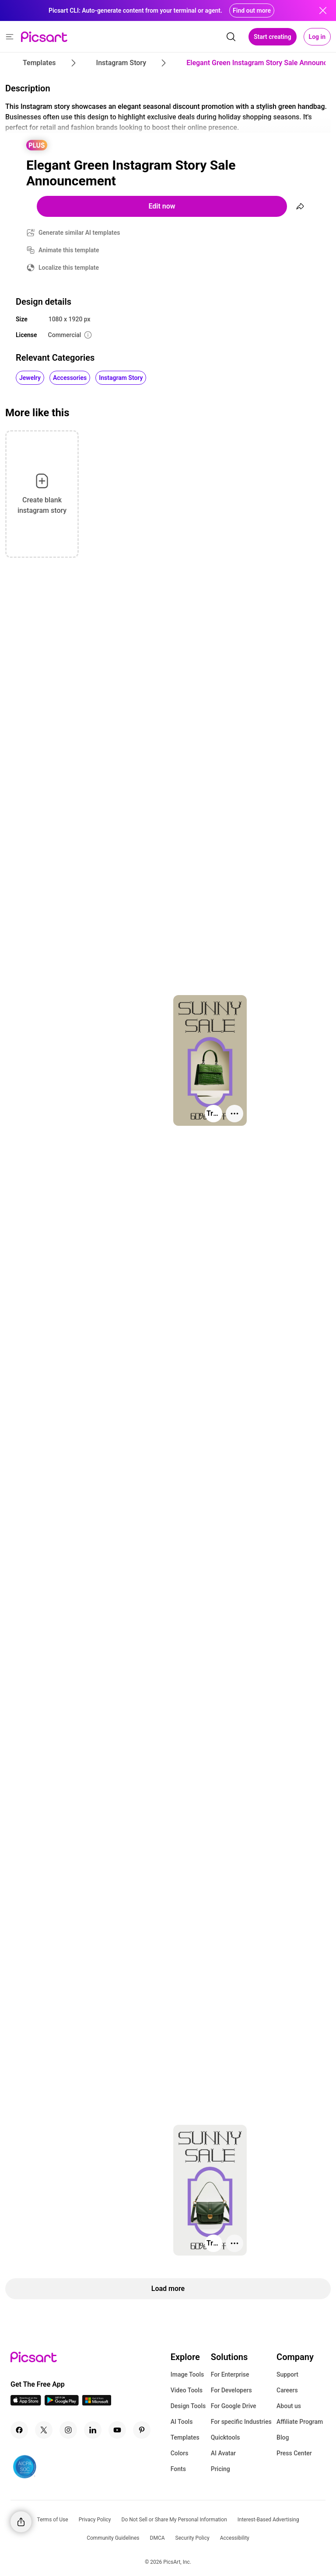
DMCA (157, 2538)
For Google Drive (233, 2405)
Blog (282, 2437)
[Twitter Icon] (43, 2430)
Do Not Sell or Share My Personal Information (174, 2520)
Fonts (178, 2468)
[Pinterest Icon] (141, 2430)
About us (288, 2405)
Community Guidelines (113, 2538)
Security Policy (192, 2538)
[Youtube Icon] (117, 2430)
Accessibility (234, 2538)
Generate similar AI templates (79, 232)
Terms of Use (52, 2520)
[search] (231, 36)
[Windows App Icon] (96, 2403)
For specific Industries (241, 2421)
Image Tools (187, 2374)
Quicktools (225, 2437)
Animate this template (68, 250)
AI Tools (182, 2421)
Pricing (220, 2468)
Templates (185, 2437)
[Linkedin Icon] (93, 2430)
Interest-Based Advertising (268, 2520)
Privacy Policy (95, 2520)
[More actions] (234, 1113)
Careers (287, 2390)
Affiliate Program (299, 2421)
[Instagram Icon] (68, 2430)
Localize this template (68, 267)
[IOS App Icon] (25, 2403)
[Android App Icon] (62, 2403)
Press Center (294, 2453)
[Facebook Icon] (19, 2430)
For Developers (231, 2390)
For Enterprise (230, 2374)
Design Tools (188, 2405)
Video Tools (187, 2390)
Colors (180, 2453)
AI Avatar (223, 2453)
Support (287, 2374)
